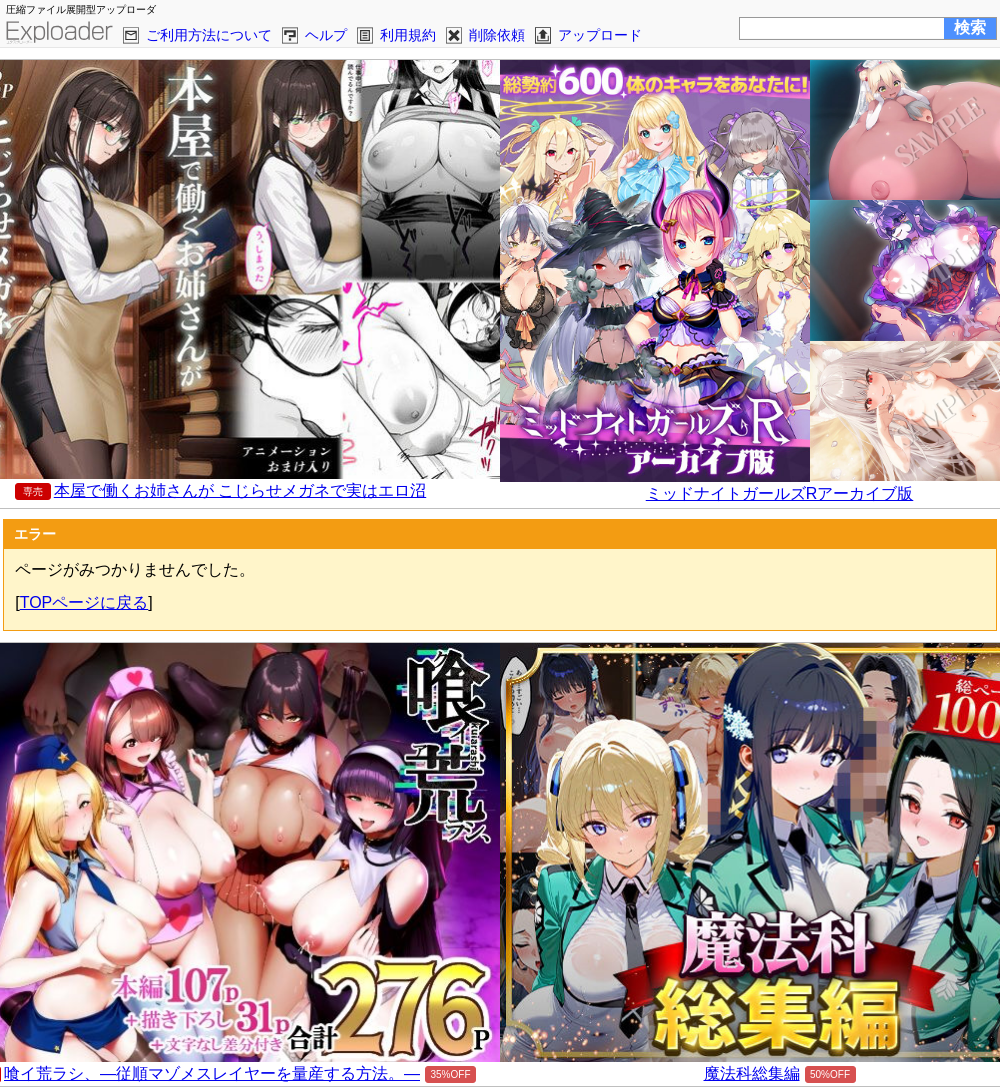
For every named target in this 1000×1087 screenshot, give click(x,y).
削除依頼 (497, 35)
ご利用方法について (209, 35)
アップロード (600, 35)
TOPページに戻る (84, 602)
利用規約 (408, 35)
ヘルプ (326, 35)
